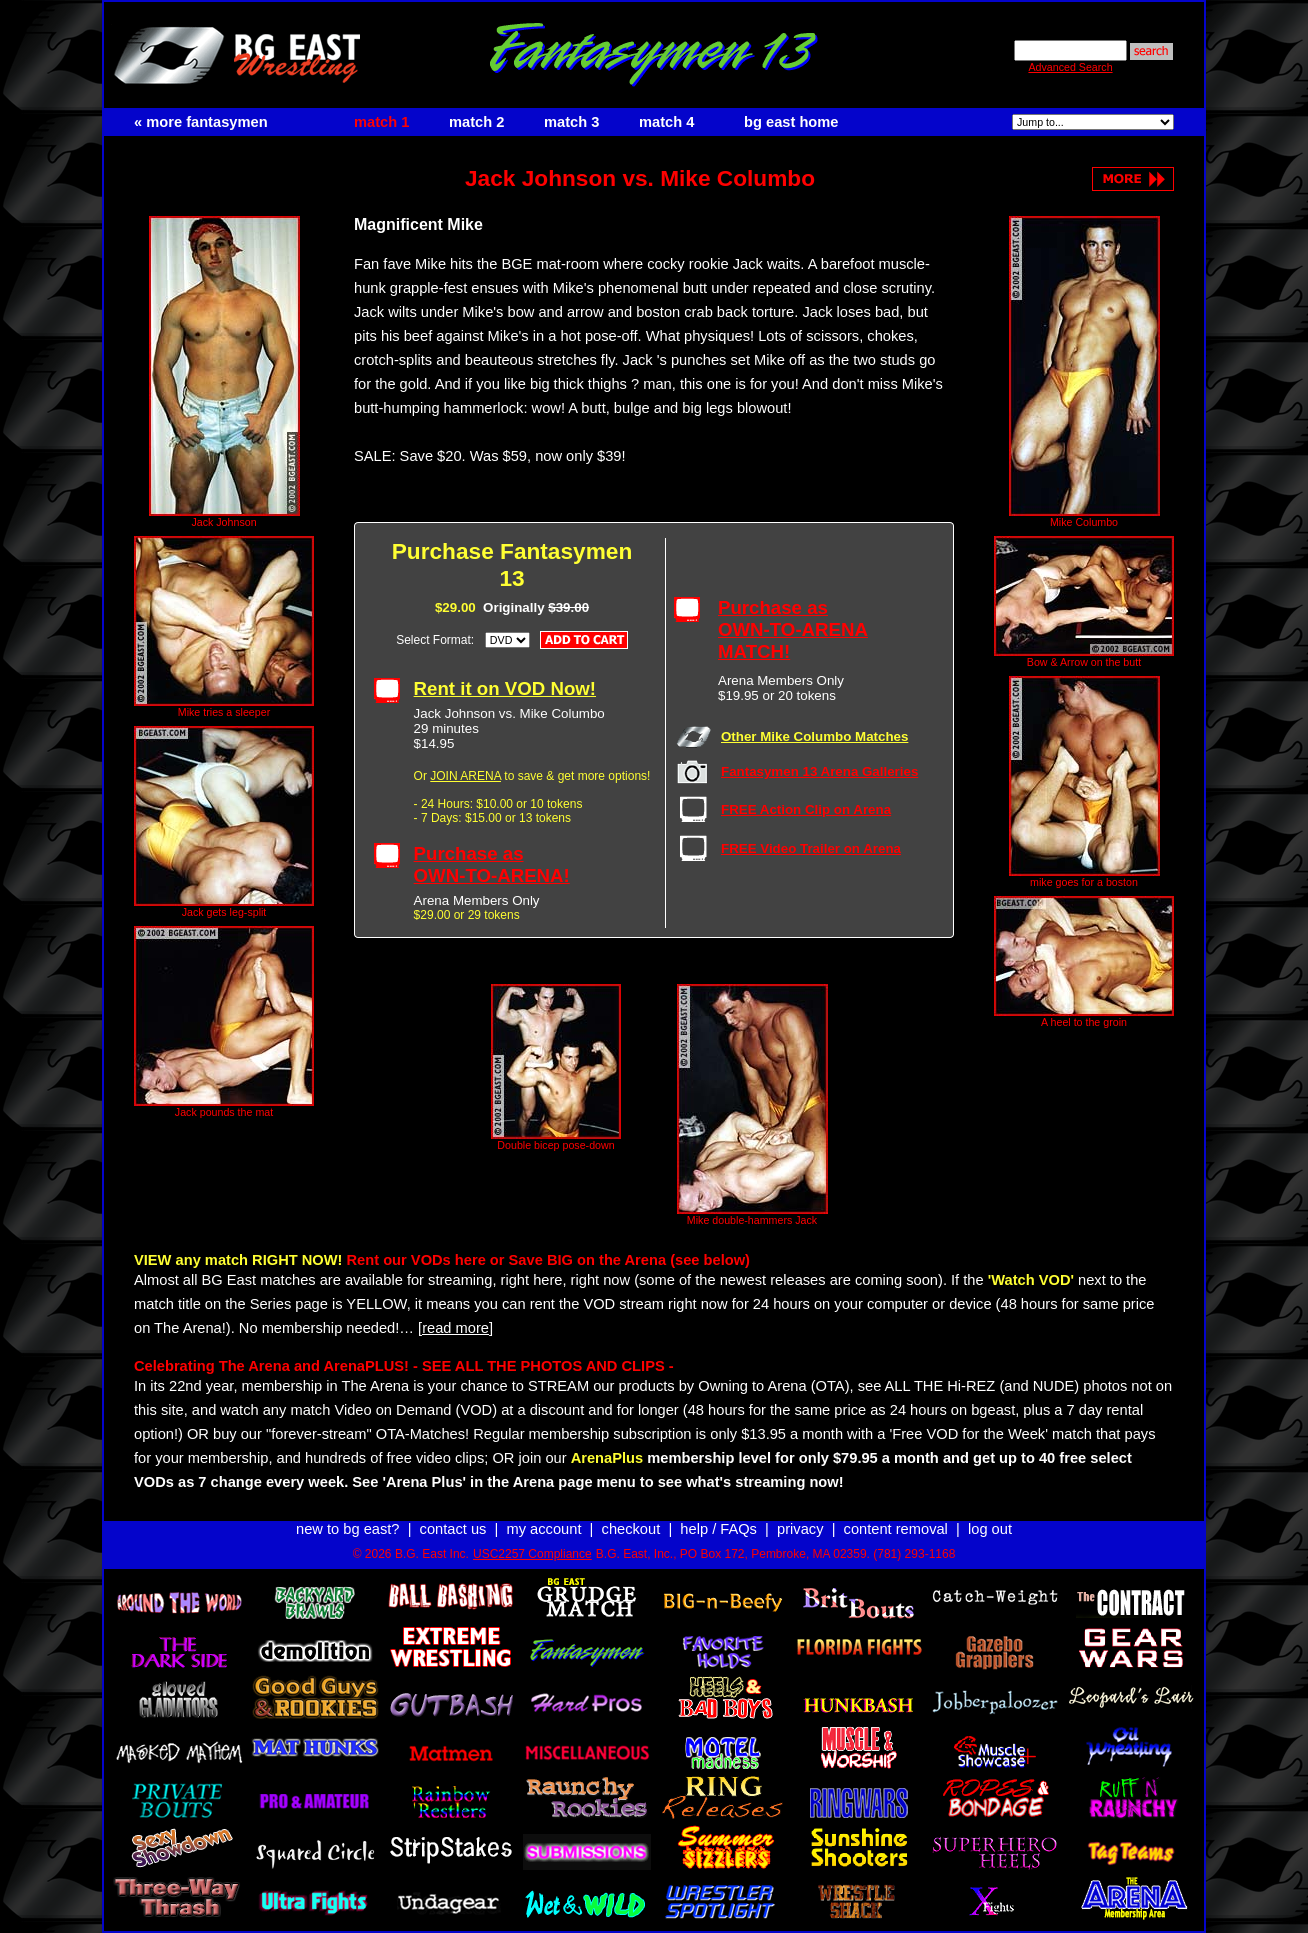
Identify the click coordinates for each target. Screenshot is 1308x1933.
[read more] (455, 1328)
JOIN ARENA (465, 776)
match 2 (476, 122)
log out (990, 1529)
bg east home (791, 122)
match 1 (381, 122)
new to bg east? (347, 1529)
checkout (631, 1529)
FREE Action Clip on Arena (806, 809)
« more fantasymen (201, 122)
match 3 (571, 122)
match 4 (666, 122)
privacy (800, 1529)
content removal (896, 1529)
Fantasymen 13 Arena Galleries (819, 771)
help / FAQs (718, 1529)
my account (544, 1529)
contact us (453, 1529)
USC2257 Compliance (532, 1554)
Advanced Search (1070, 67)
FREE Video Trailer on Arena (811, 848)
